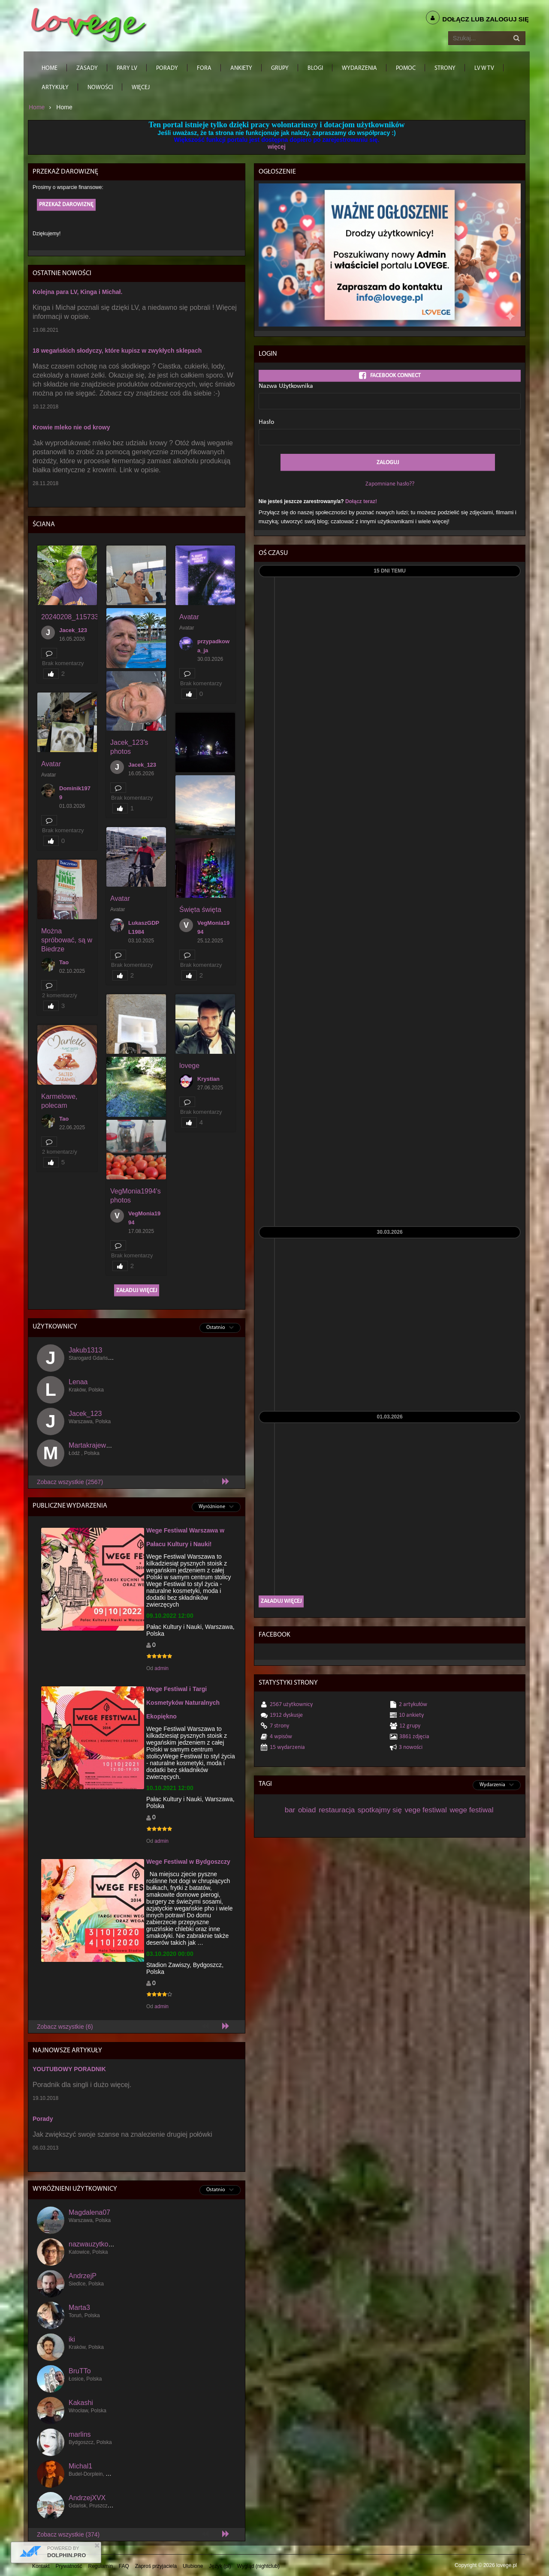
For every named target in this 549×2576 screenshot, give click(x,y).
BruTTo (80, 2371)
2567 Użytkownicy (291, 1704)
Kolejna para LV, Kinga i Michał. (77, 291)
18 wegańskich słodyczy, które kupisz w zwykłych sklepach (117, 350)
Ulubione (193, 2566)
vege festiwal (425, 1810)
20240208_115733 (69, 617)
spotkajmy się (380, 1810)
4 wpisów (281, 1736)
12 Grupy (409, 1726)
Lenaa (78, 1381)
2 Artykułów (413, 1704)
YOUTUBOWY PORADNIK (69, 2069)
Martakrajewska (93, 1445)
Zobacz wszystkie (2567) (70, 1481)
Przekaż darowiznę (66, 204)
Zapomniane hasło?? (389, 484)
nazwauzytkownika (97, 2244)
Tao (64, 962)
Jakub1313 (85, 1350)
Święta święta (200, 909)
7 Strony (279, 1726)
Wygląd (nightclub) (258, 2566)
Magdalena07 (89, 2212)
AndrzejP (83, 2275)
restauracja (337, 1810)
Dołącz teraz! (361, 501)
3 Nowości (410, 1747)
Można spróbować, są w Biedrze (66, 940)
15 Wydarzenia (287, 1747)
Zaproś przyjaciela (156, 2566)
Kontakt (41, 2566)
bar (290, 1810)
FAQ (124, 2566)
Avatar (189, 617)
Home (37, 107)
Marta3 (79, 2307)
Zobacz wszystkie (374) (68, 2534)
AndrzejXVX (87, 2497)
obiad (307, 1810)
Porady (43, 2118)
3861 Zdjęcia (414, 1736)
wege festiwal (471, 1810)
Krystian (208, 1079)
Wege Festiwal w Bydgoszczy (188, 1861)
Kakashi (81, 2402)
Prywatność (69, 2566)
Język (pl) (220, 2566)
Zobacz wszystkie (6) (65, 2026)
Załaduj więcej (136, 1290)
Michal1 (80, 2466)
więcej (277, 146)
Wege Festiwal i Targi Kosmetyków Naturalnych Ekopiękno (183, 1702)
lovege (189, 1065)
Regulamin (100, 2566)
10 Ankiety (411, 1715)
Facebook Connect (390, 376)
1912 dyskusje (286, 1715)
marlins (80, 2434)
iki (72, 2339)
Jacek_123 (73, 630)
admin (161, 1668)
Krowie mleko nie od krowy (71, 427)
